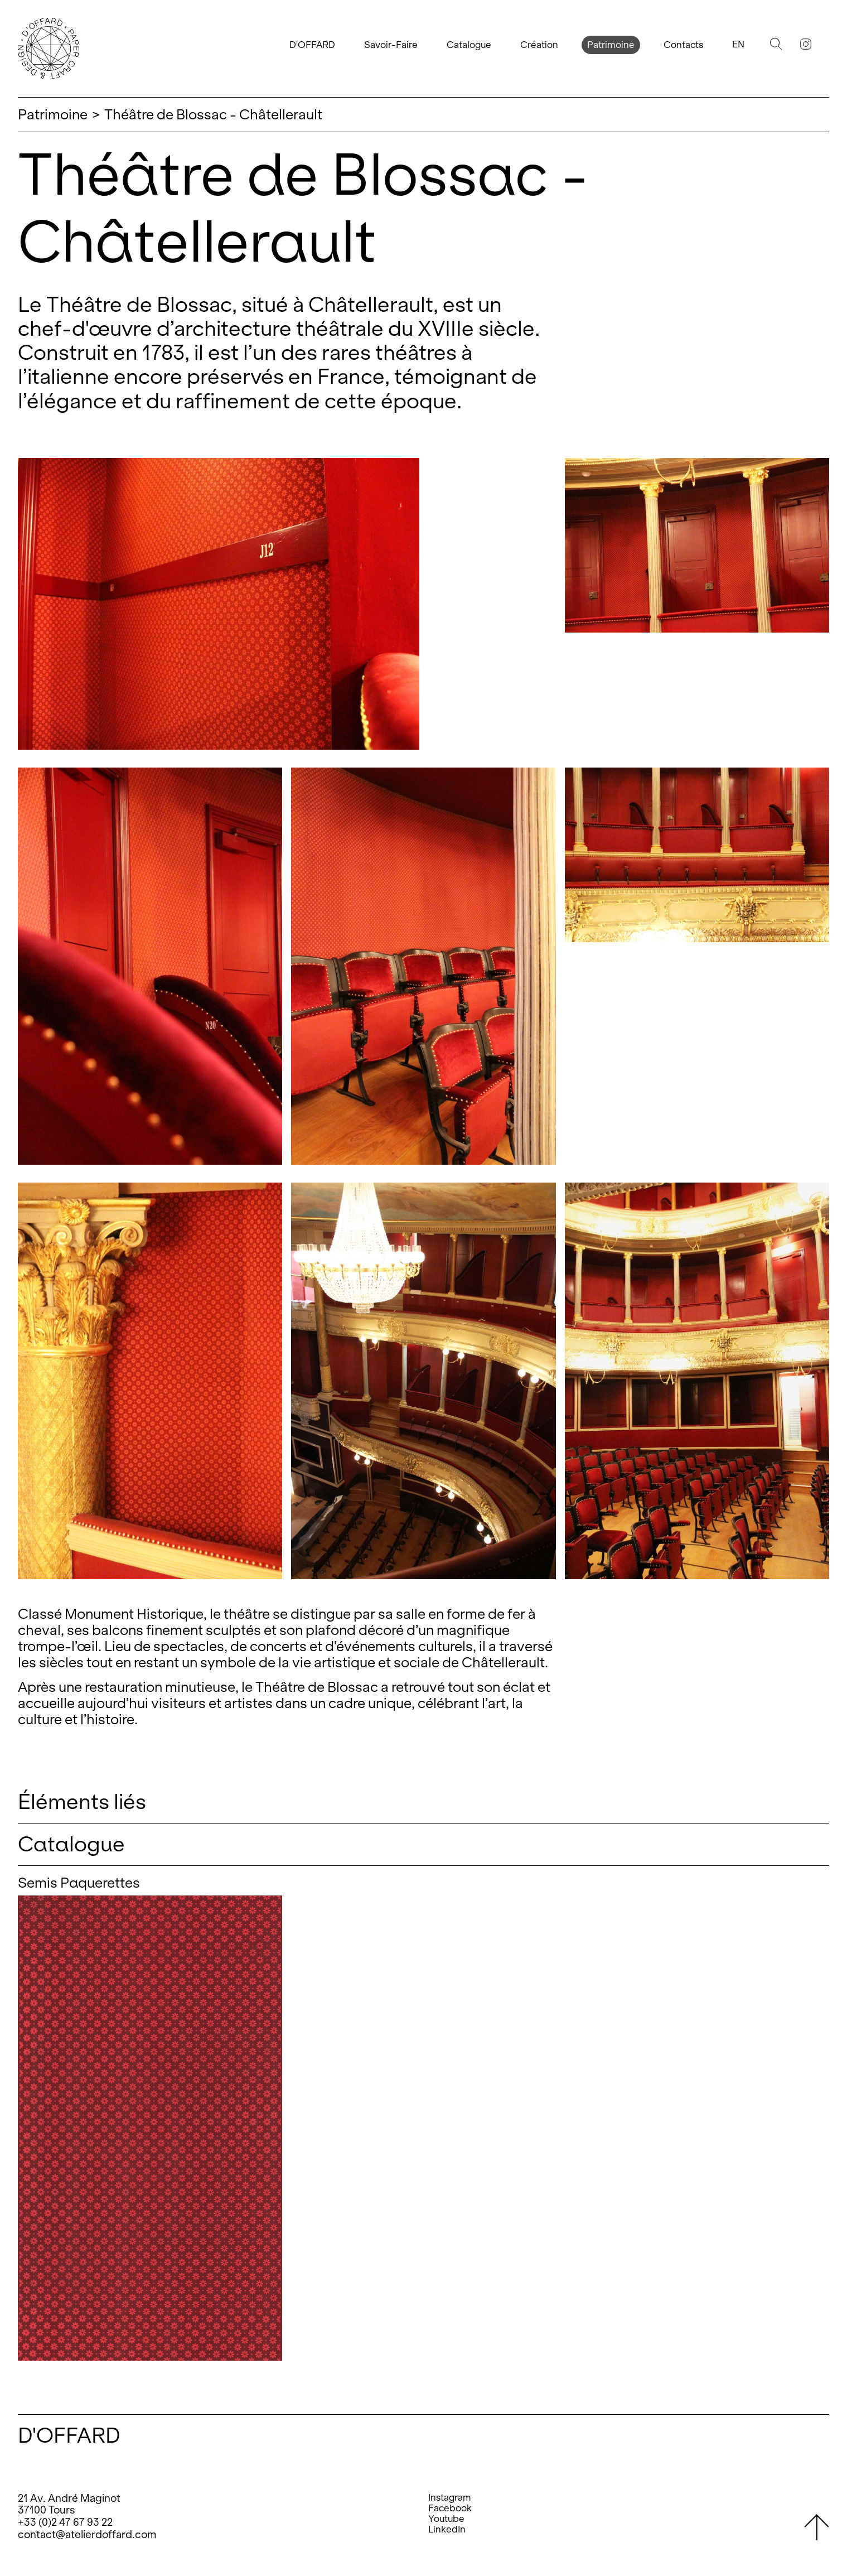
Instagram (449, 2497)
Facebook (450, 2508)
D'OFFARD (312, 45)
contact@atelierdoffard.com (87, 2534)
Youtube (446, 2519)
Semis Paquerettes (79, 1882)
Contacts (683, 45)
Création (539, 45)
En (738, 44)
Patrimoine (611, 45)
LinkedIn (447, 2529)
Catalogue (469, 45)
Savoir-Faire (391, 45)
